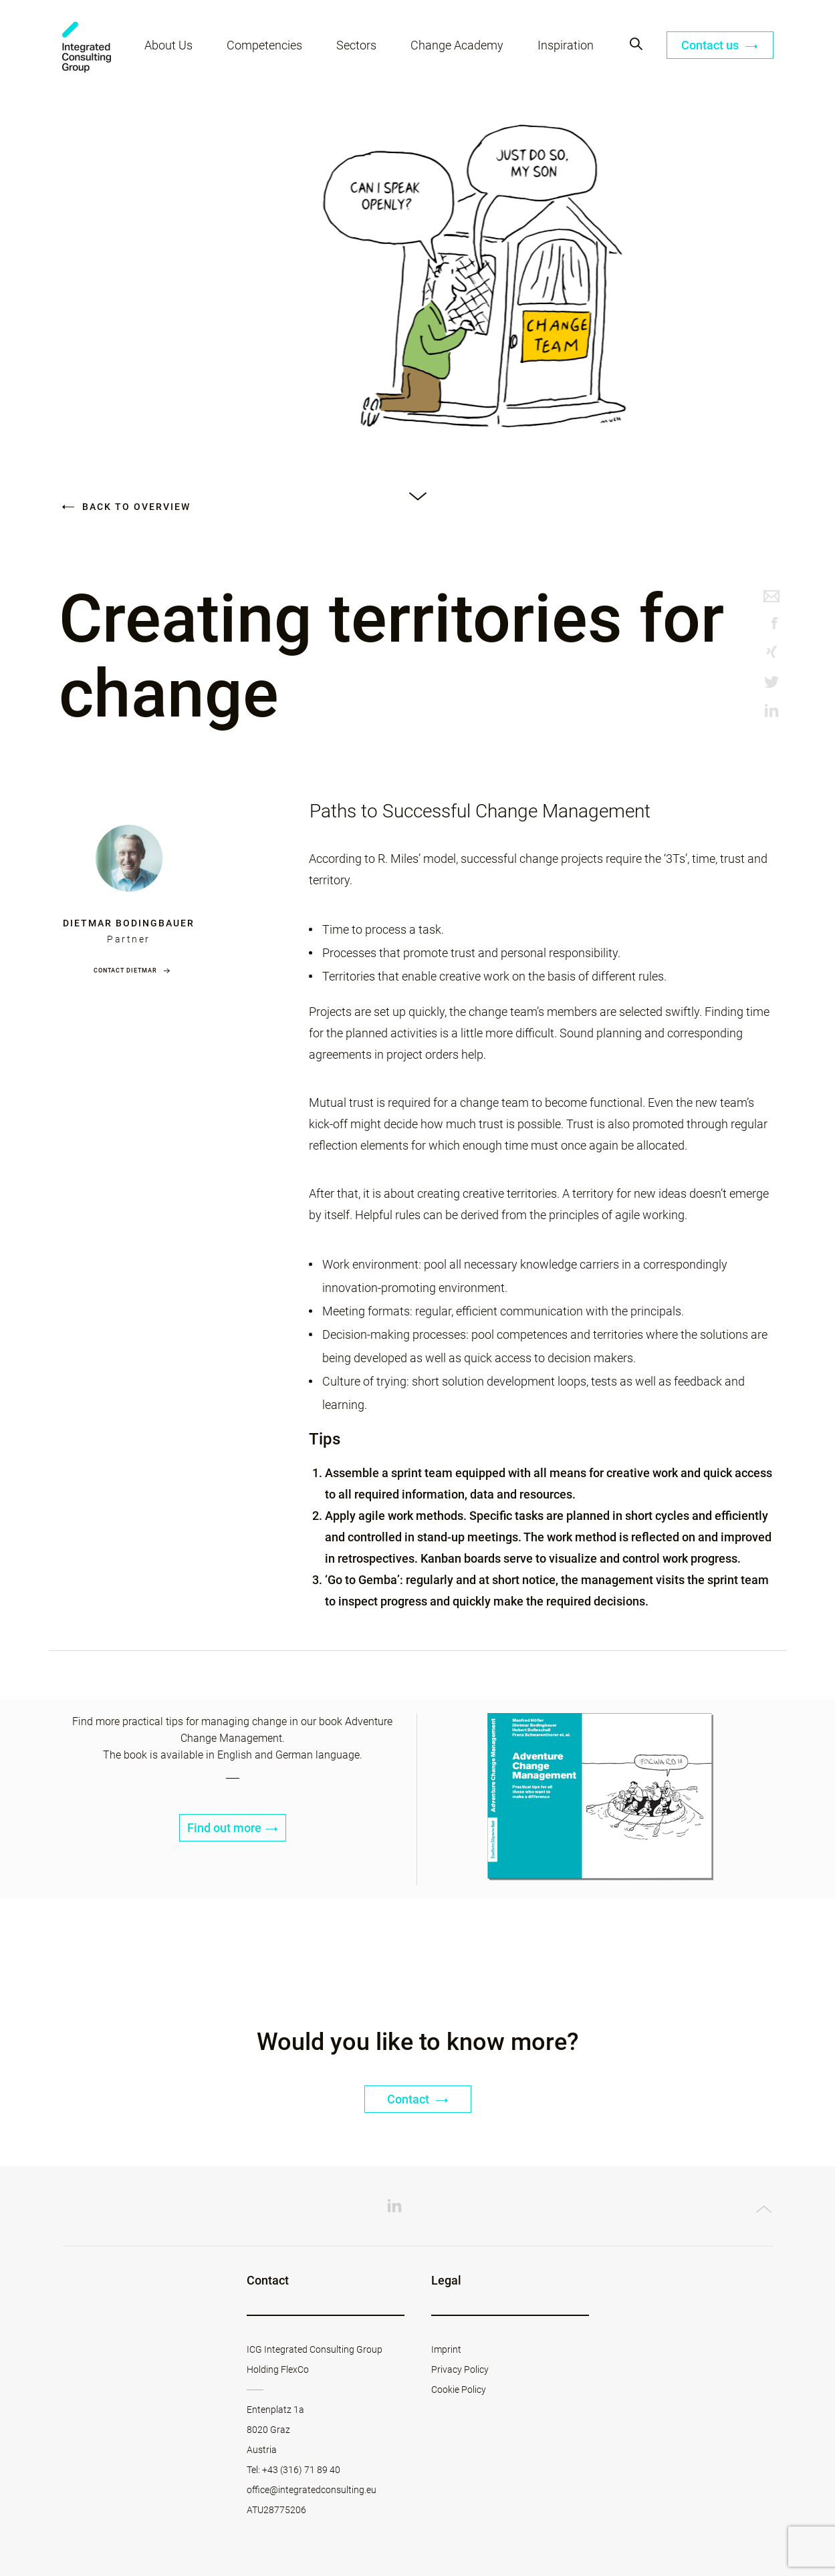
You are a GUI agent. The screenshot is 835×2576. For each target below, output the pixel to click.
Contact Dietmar (125, 970)
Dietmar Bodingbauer (129, 923)
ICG (86, 47)
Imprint (446, 2349)
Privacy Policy (460, 2369)
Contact (418, 2099)
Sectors (356, 45)
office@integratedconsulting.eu (311, 2489)
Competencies (264, 45)
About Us (168, 45)
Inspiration (566, 45)
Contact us (719, 45)
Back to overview (126, 506)
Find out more (232, 1828)
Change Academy (456, 45)
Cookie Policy (458, 2389)
